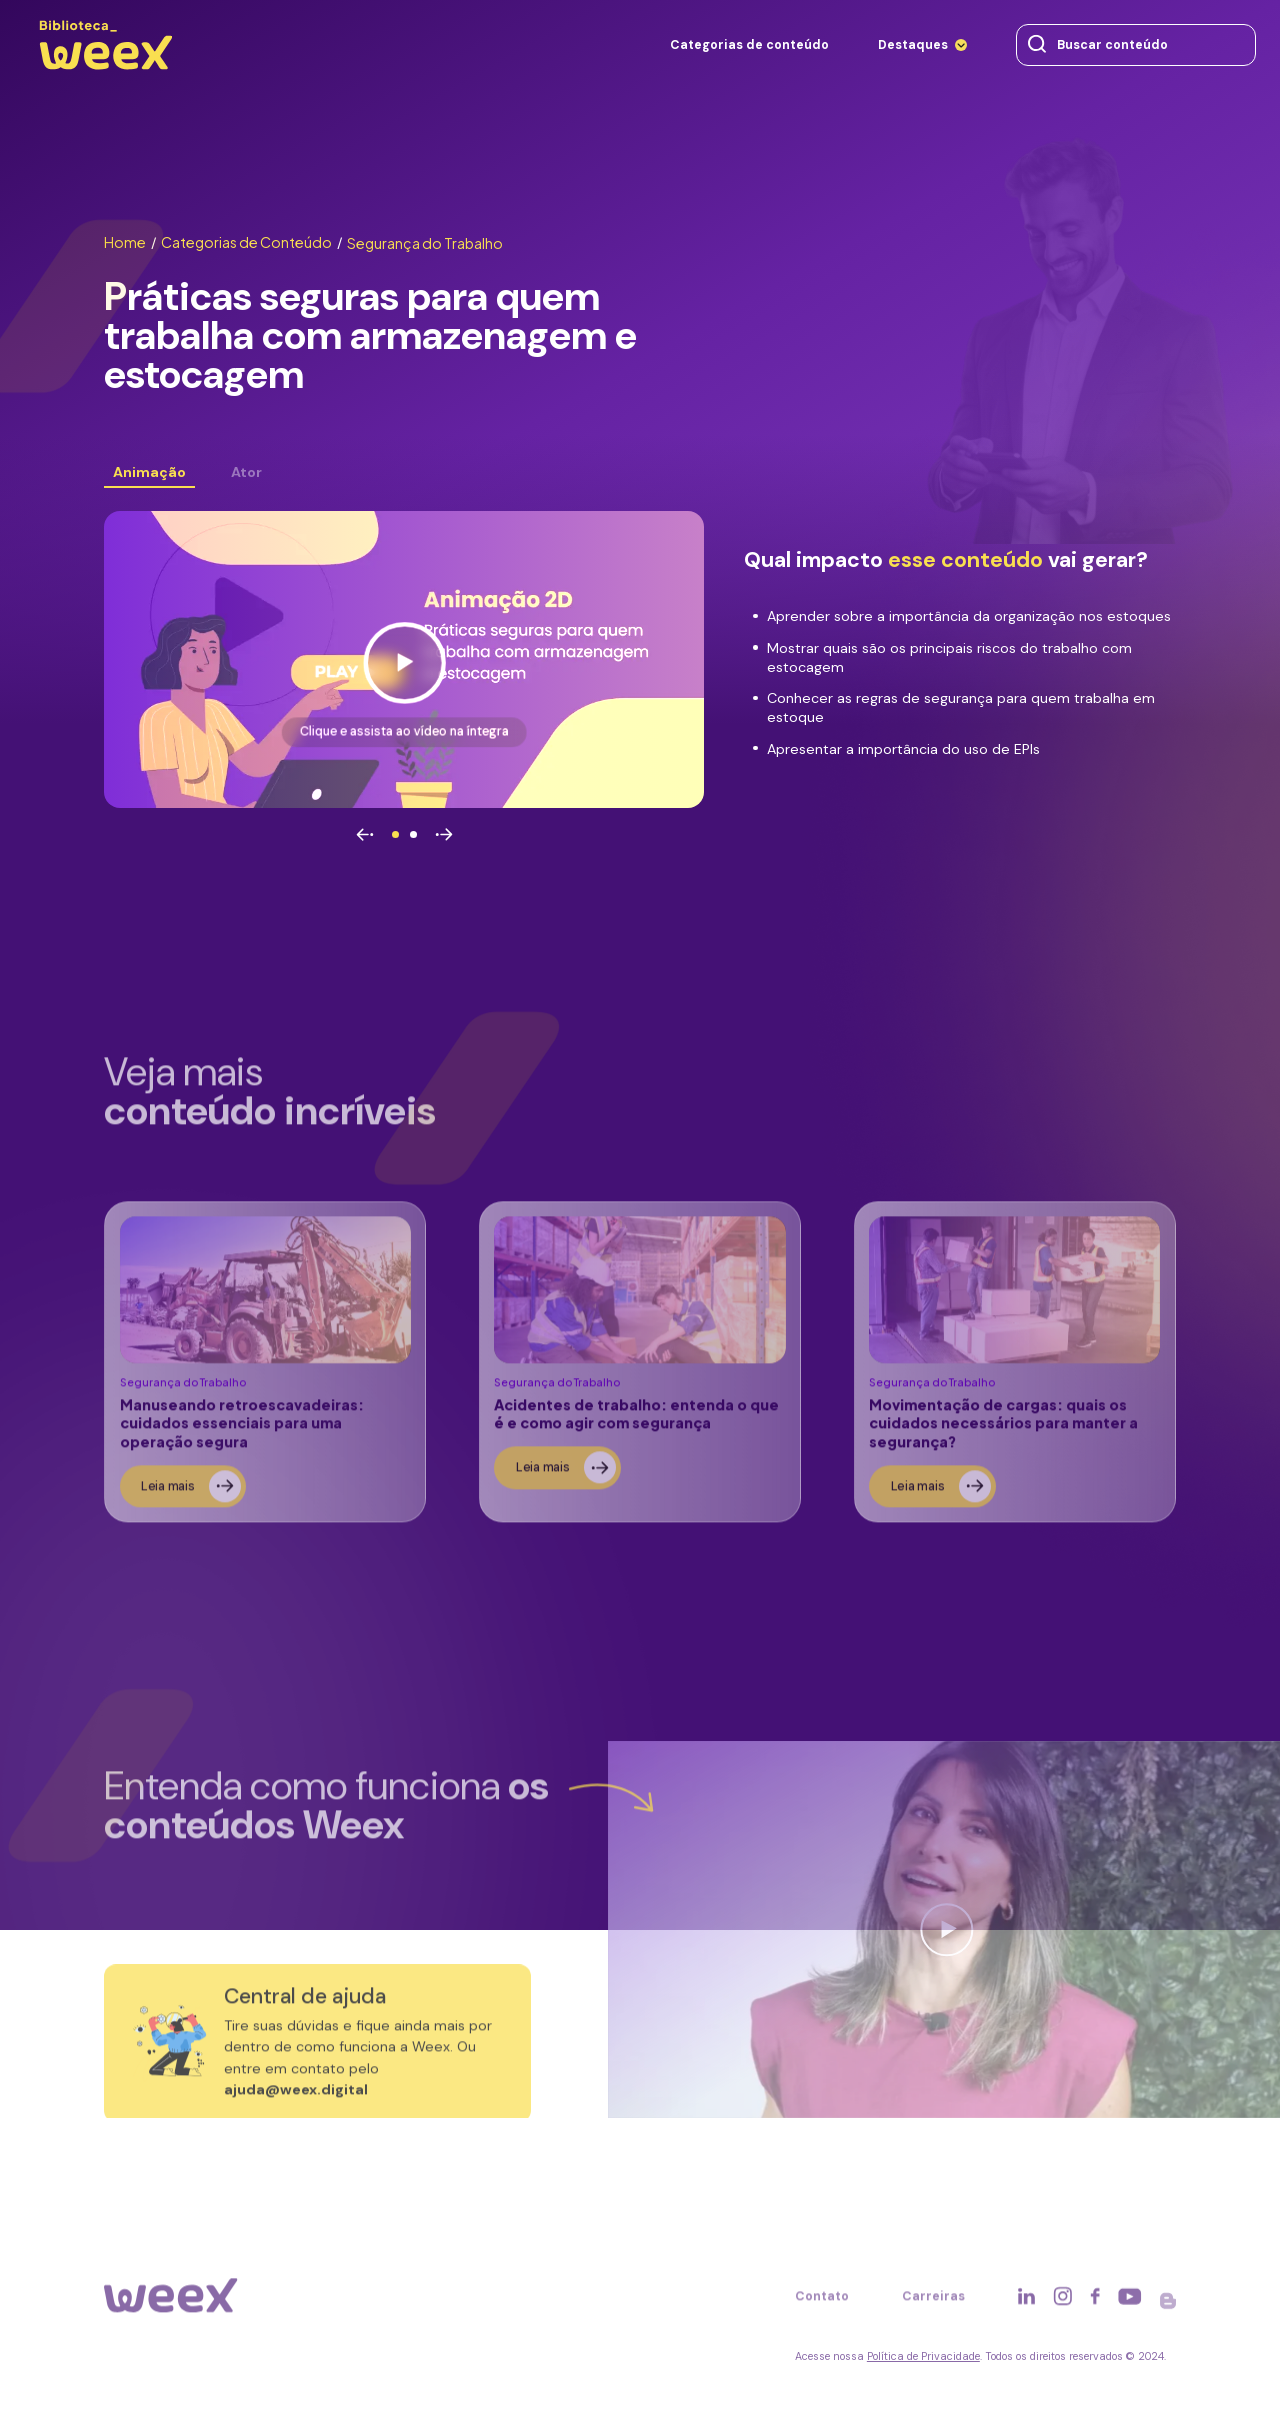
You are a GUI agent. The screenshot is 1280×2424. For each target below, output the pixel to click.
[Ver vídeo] (404, 660)
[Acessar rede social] (1026, 2307)
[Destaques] (923, 45)
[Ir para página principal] (105, 69)
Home (130, 242)
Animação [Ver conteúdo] (149, 472)
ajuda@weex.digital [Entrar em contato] (296, 2100)
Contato (822, 2306)
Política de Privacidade (923, 2356)
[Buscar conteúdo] (1037, 45)
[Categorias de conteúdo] (749, 45)
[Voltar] (365, 835)
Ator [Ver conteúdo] (246, 472)
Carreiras (933, 2306)
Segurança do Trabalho (425, 243)
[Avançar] (444, 835)
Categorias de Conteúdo (251, 242)
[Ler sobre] (264, 1372)
